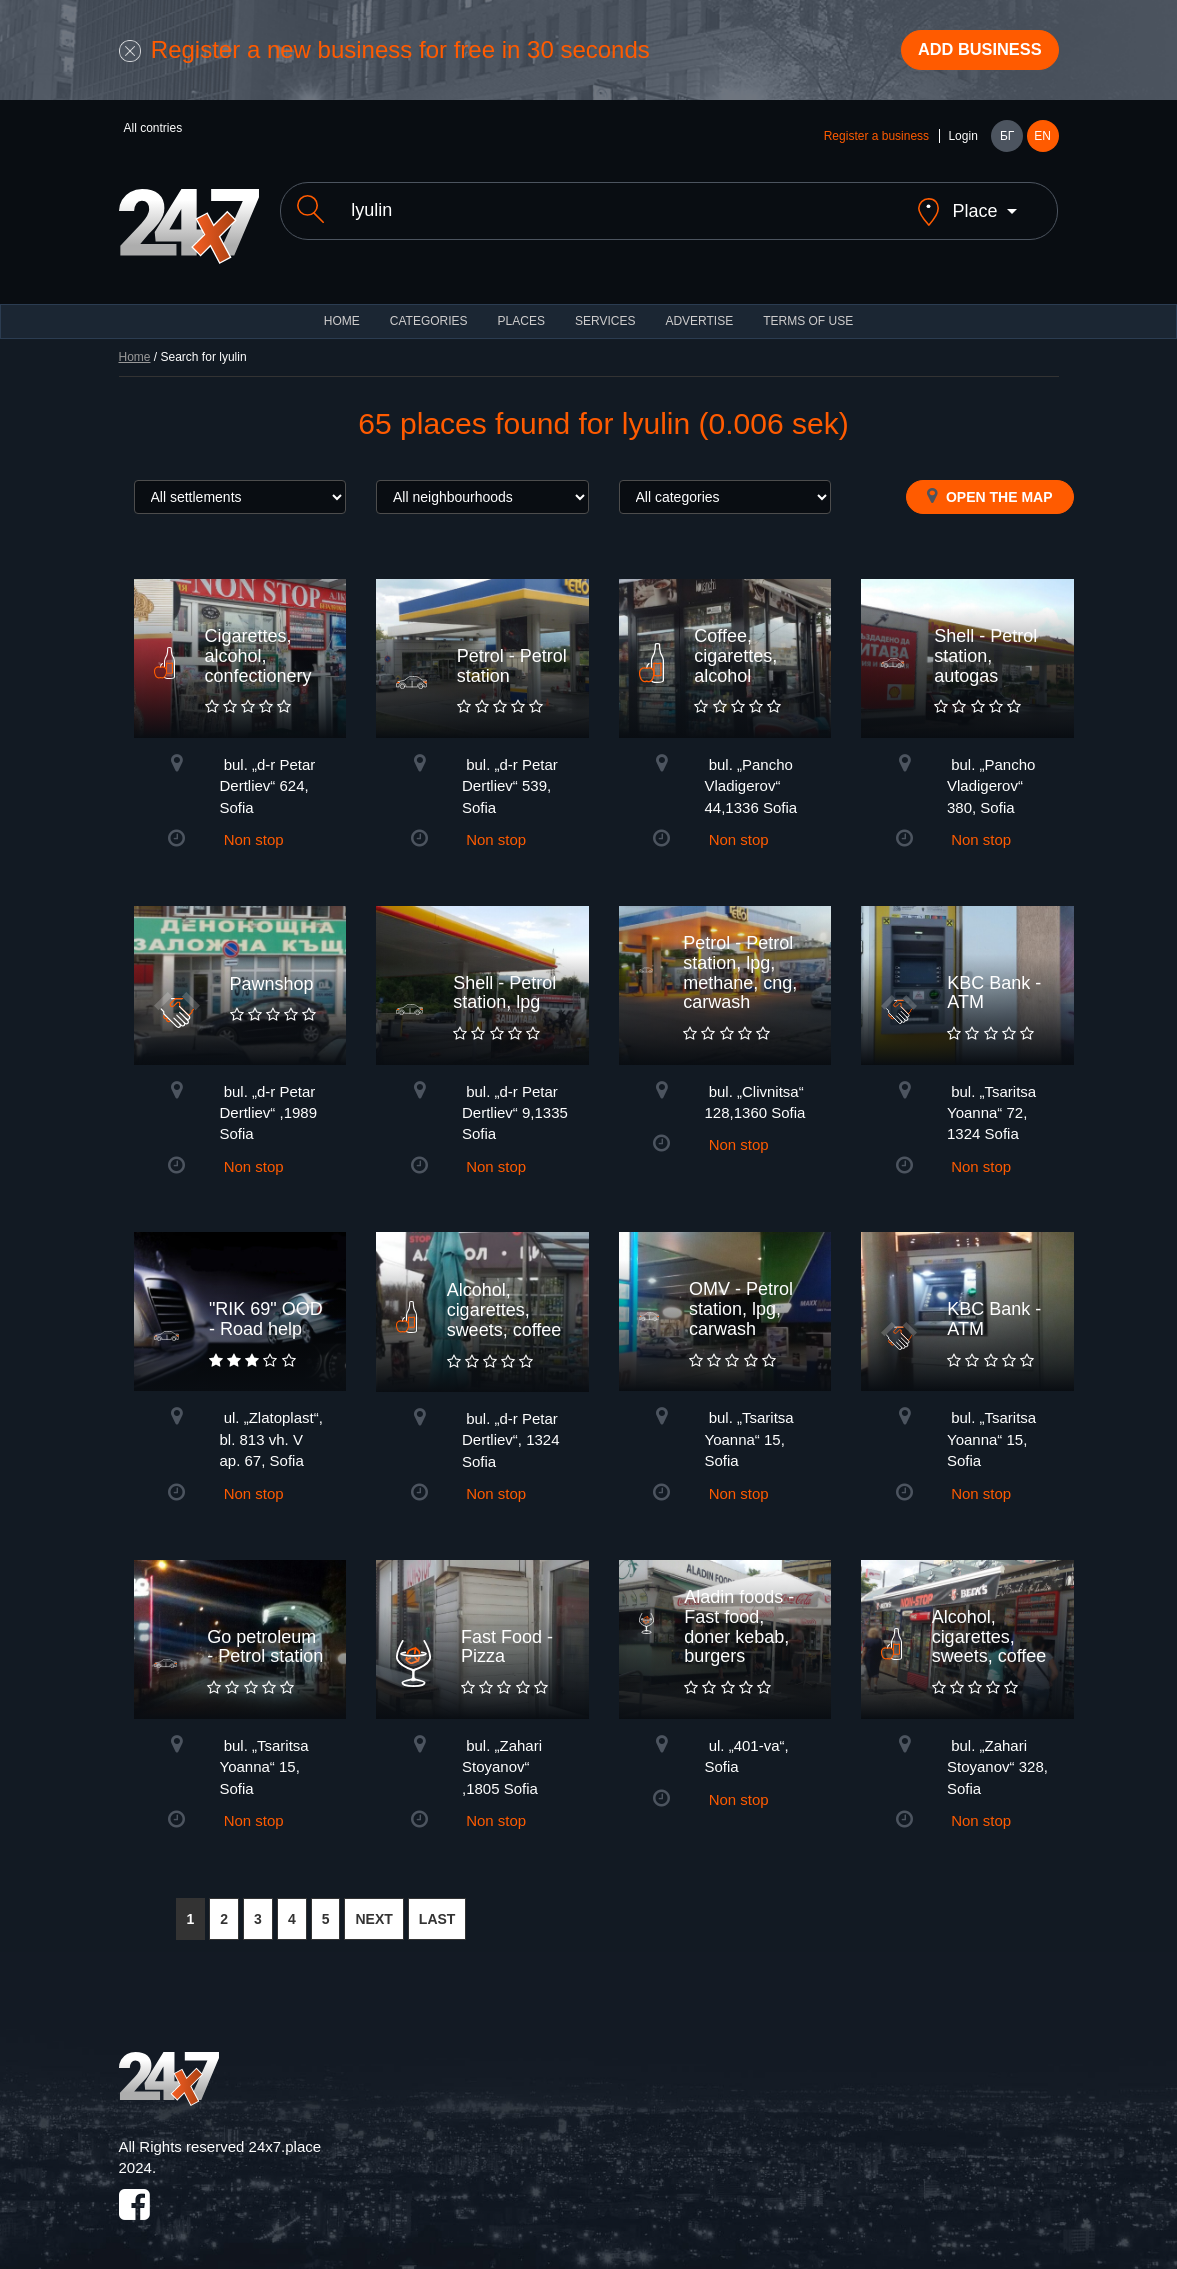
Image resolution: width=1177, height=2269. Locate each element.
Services (605, 310)
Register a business (876, 142)
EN (1042, 142)
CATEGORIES (429, 310)
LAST (437, 1908)
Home (135, 346)
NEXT (373, 1908)
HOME (342, 310)
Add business (969, 53)
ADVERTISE (699, 310)
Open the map (989, 485)
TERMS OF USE (808, 310)
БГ (1007, 142)
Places (521, 310)
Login (962, 142)
